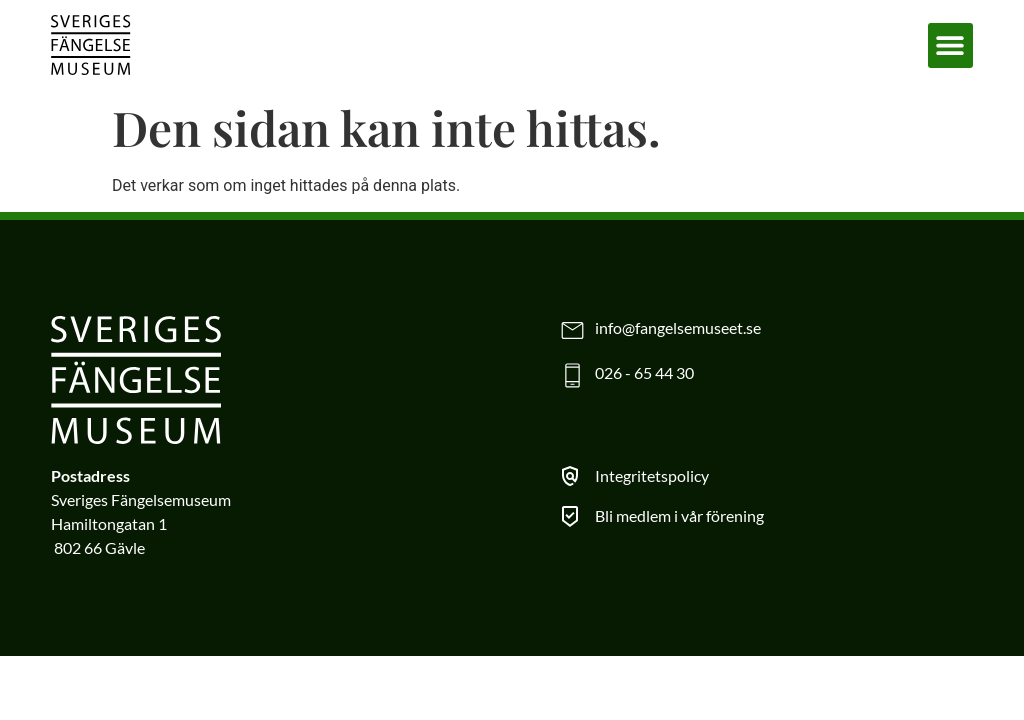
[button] (950, 45)
